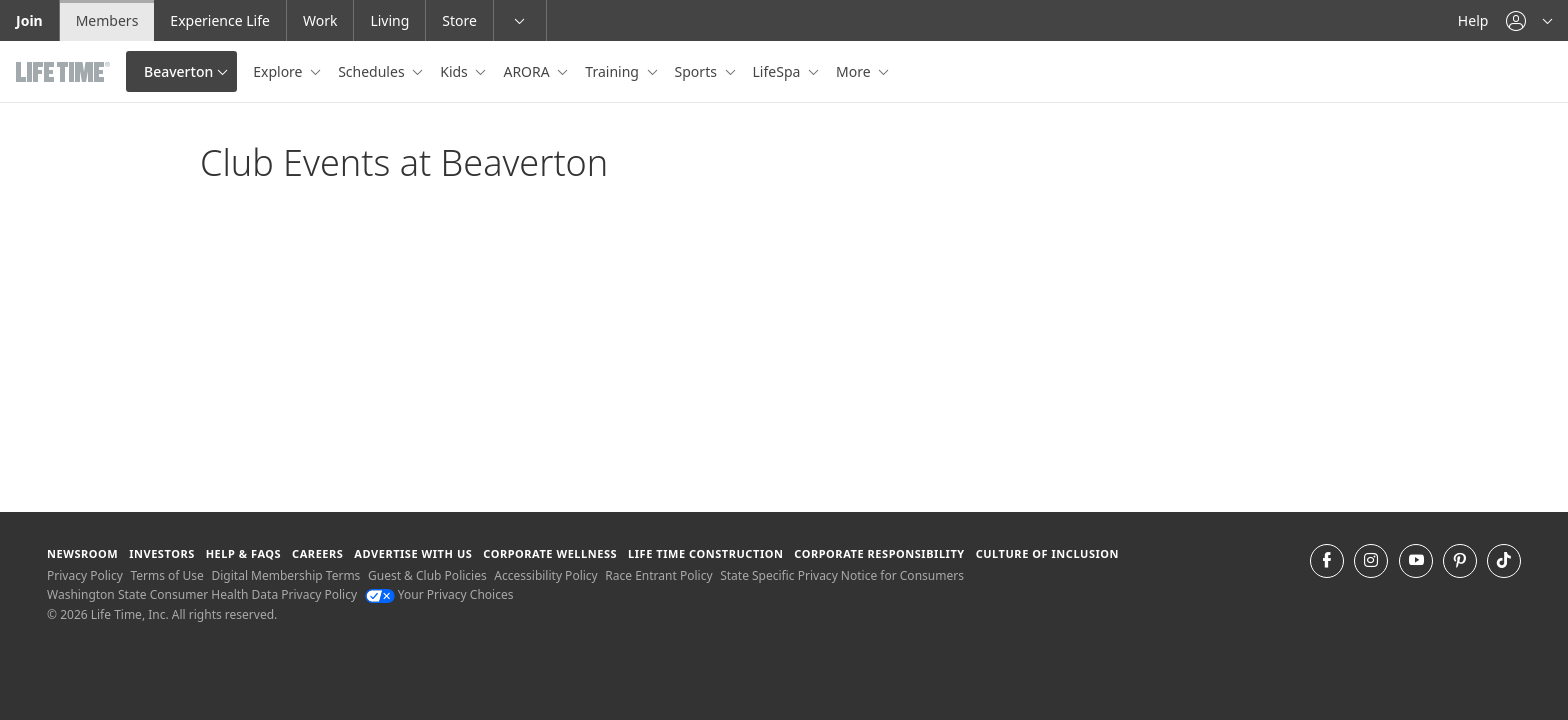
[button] (1529, 20)
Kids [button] (455, 71)
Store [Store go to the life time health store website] (459, 20)
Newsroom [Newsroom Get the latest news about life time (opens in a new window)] (82, 553)
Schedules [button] (373, 71)
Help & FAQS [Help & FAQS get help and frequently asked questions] (244, 553)
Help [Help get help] (1473, 20)
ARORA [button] (528, 71)
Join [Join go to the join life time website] (29, 20)
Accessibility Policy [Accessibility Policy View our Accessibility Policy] (545, 575)
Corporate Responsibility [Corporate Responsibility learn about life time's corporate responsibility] (879, 553)
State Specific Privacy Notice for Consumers (842, 575)
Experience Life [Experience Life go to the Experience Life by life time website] (220, 20)
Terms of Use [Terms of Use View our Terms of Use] (166, 575)
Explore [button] (279, 71)
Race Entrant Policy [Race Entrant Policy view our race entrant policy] (658, 575)
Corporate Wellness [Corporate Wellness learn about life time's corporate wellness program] (550, 553)
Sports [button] (698, 71)
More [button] (855, 71)
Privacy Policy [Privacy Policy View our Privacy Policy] (85, 575)
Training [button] (613, 71)
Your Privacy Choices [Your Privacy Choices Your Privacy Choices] (439, 594)
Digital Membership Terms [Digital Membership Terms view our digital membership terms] (285, 575)
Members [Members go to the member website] (107, 20)
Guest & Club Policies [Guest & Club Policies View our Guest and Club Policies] (427, 575)
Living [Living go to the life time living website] (389, 20)
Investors (162, 553)
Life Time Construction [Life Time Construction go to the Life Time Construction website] (705, 553)
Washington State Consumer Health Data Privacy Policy (202, 594)
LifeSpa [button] (778, 71)
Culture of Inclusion (1047, 553)
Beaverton (178, 71)
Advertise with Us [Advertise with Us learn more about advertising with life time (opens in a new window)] (413, 553)
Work (320, 20)
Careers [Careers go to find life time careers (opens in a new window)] (317, 553)
